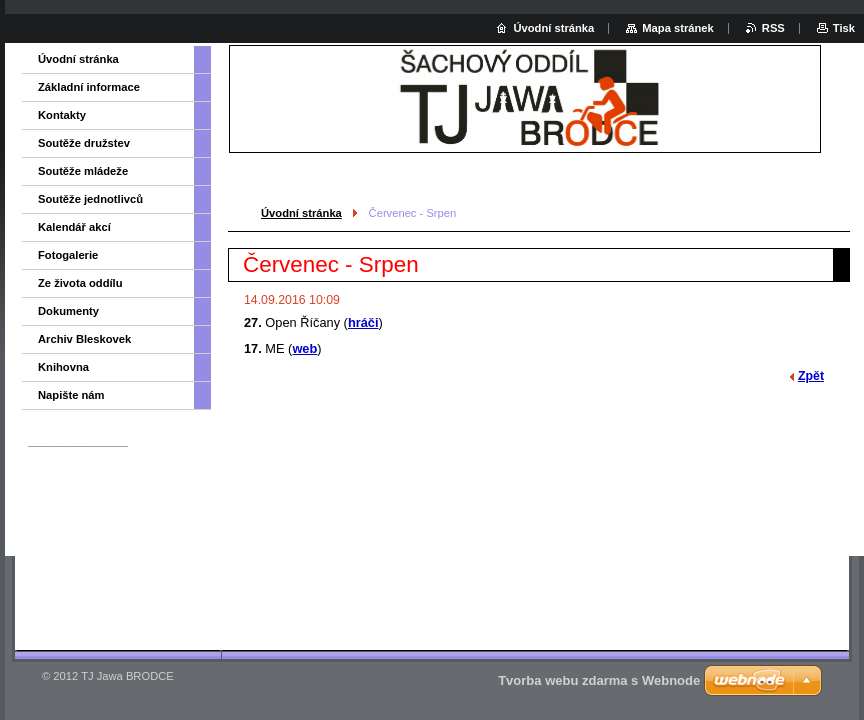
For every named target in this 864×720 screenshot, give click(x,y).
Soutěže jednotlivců (90, 199)
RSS (773, 28)
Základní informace (89, 87)
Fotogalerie (68, 255)
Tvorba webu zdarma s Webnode (599, 680)
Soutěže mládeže (83, 171)
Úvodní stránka (301, 213)
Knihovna (63, 367)
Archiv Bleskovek (84, 339)
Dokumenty (68, 311)
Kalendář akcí (74, 227)
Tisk (844, 28)
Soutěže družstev (84, 143)
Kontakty (62, 115)
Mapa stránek (678, 28)
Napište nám (71, 395)
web (304, 348)
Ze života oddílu (80, 283)
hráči (363, 322)
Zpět (811, 376)
